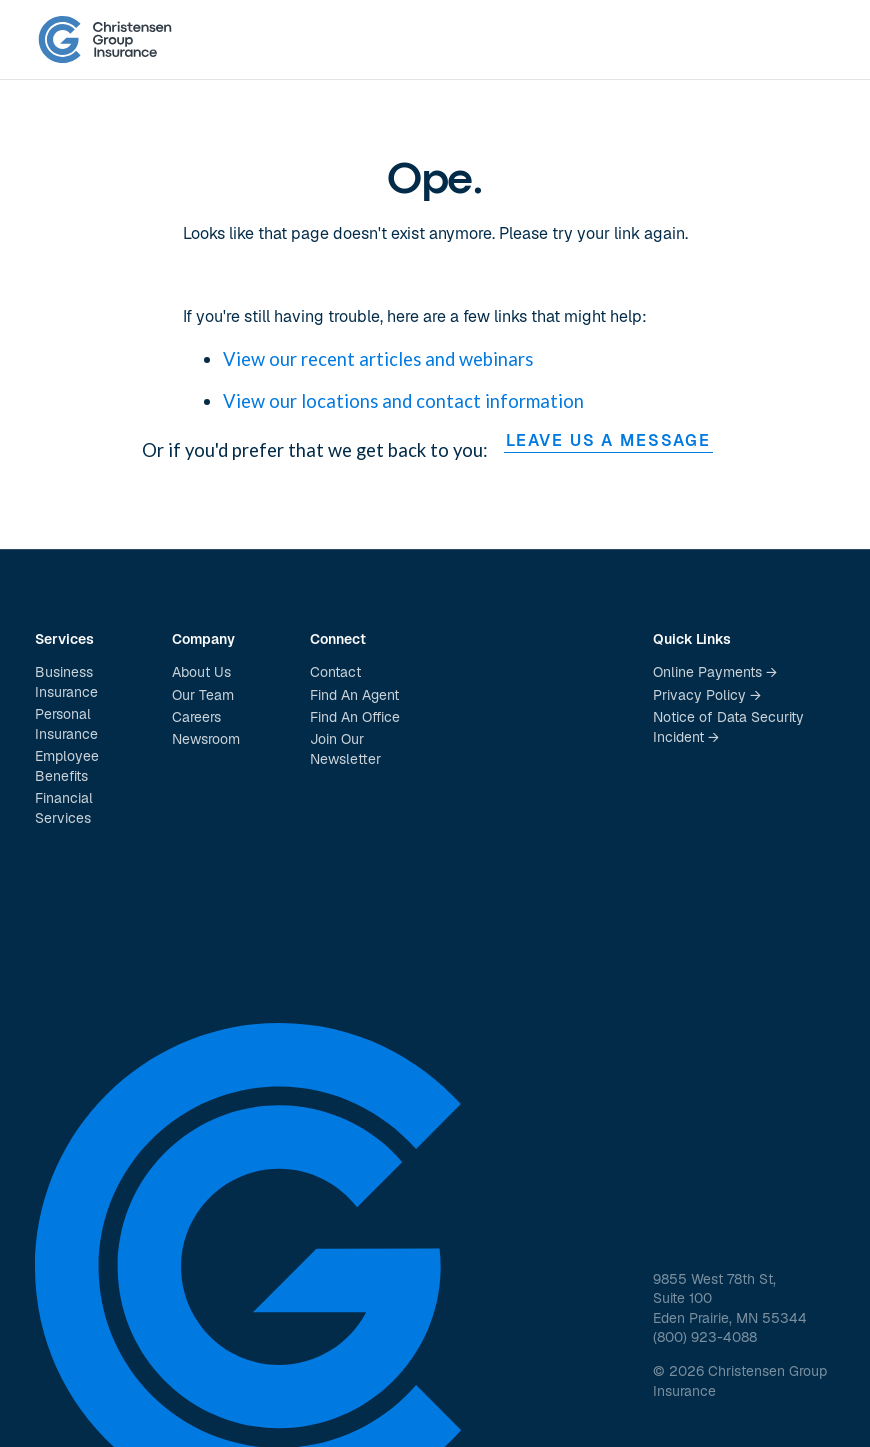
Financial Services (64, 808)
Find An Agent (354, 695)
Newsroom (206, 739)
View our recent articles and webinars (378, 359)
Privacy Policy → (707, 695)
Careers (196, 717)
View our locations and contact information (403, 401)
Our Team (203, 695)
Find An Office (355, 717)
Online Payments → (715, 672)
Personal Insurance (66, 724)
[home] (105, 40)
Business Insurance (66, 682)
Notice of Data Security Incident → (728, 727)
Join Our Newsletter (345, 749)
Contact (335, 672)
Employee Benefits (67, 766)
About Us (201, 672)
